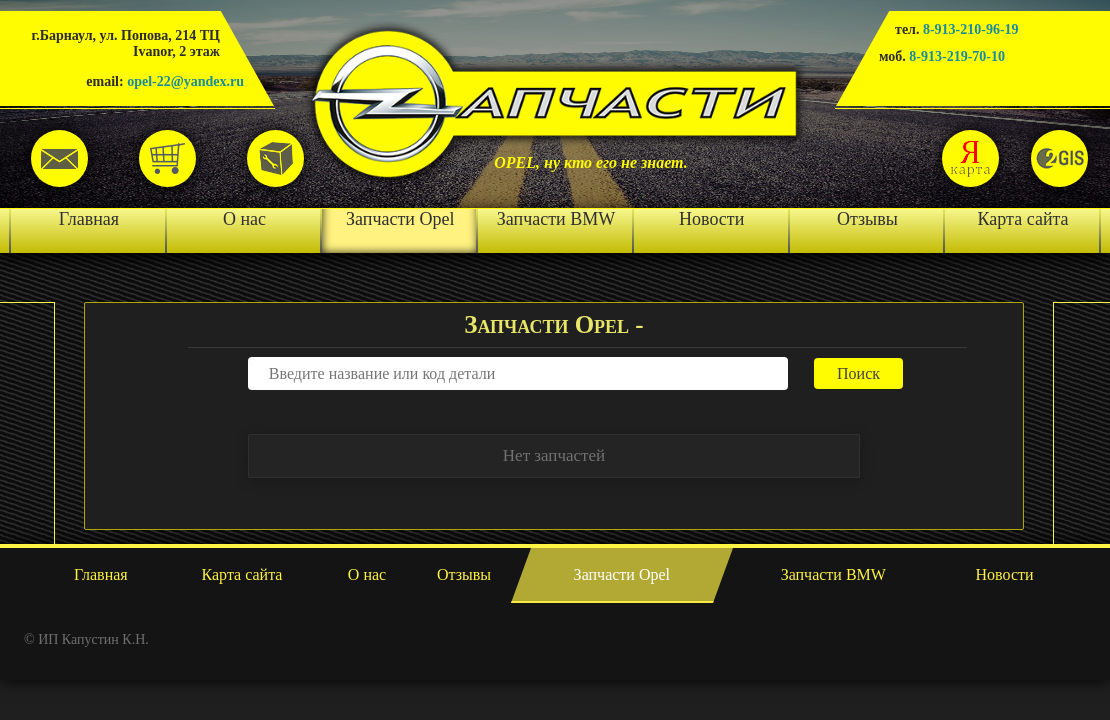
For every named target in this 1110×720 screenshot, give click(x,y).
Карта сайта (1023, 219)
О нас (244, 219)
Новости (711, 219)
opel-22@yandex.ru (185, 81)
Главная (89, 219)
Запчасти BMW (556, 219)
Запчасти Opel (400, 219)
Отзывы (867, 219)
